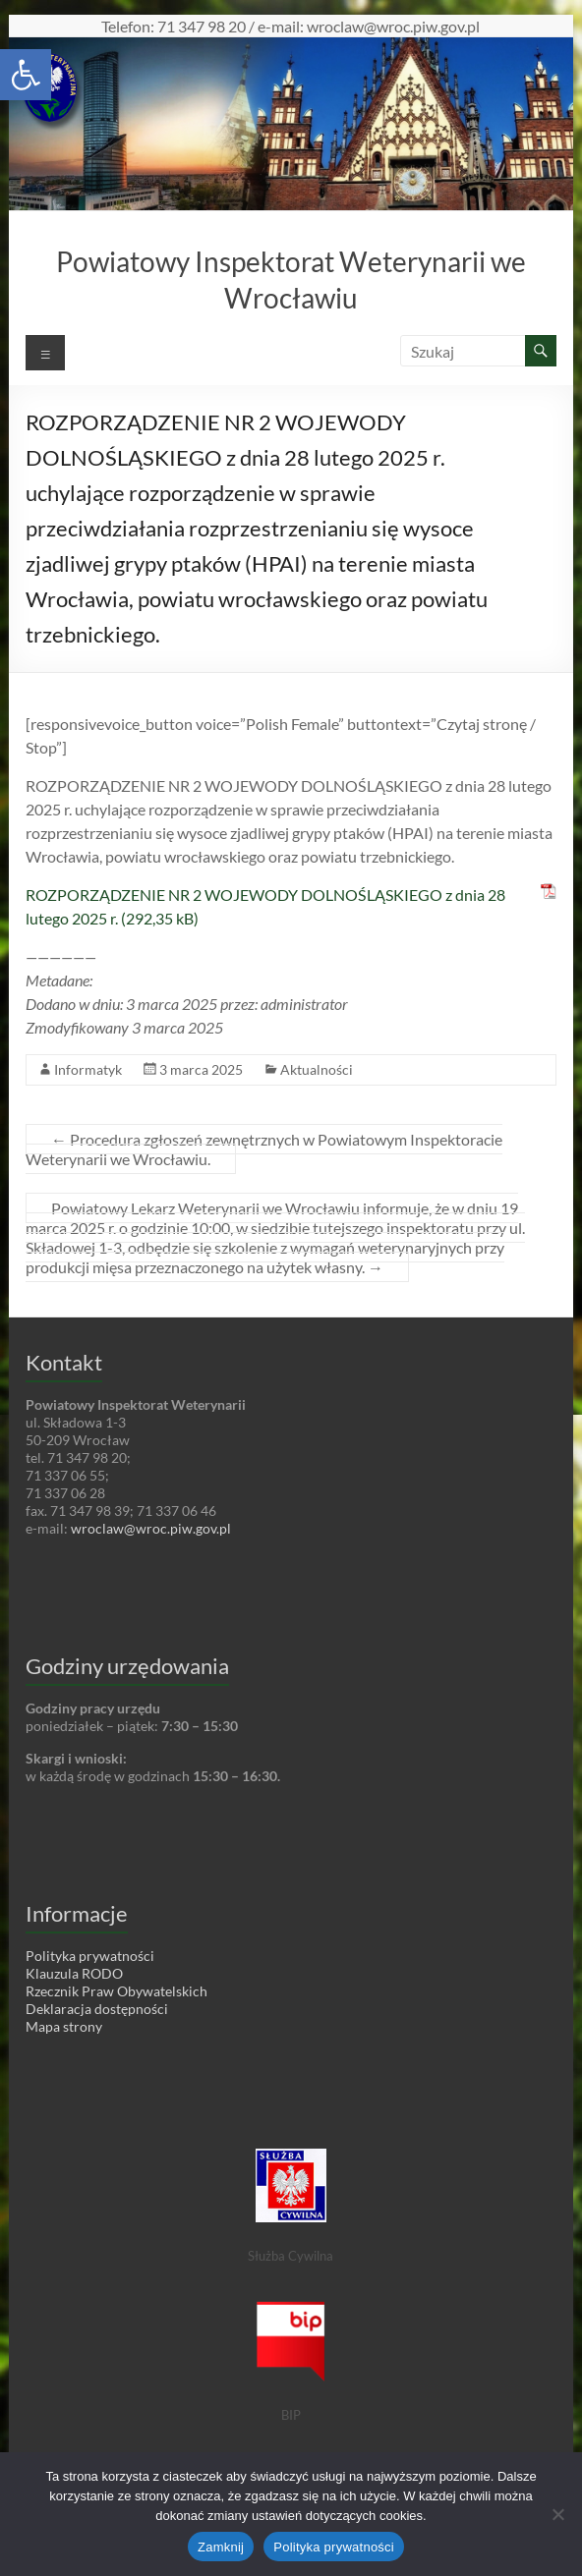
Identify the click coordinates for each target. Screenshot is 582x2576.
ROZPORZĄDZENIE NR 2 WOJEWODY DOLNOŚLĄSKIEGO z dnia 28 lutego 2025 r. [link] (265, 906)
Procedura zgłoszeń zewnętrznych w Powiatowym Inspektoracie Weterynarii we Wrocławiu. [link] (264, 1149)
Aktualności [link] (316, 1069)
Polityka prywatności (333, 2547)
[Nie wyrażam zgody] (557, 2514)
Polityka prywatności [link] (90, 1955)
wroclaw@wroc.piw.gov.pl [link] (151, 1528)
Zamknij (221, 2547)
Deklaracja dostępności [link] (97, 2008)
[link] (25, 74)
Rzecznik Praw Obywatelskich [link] (116, 1991)
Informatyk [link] (88, 1069)
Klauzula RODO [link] (74, 1973)
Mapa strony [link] (64, 2026)
